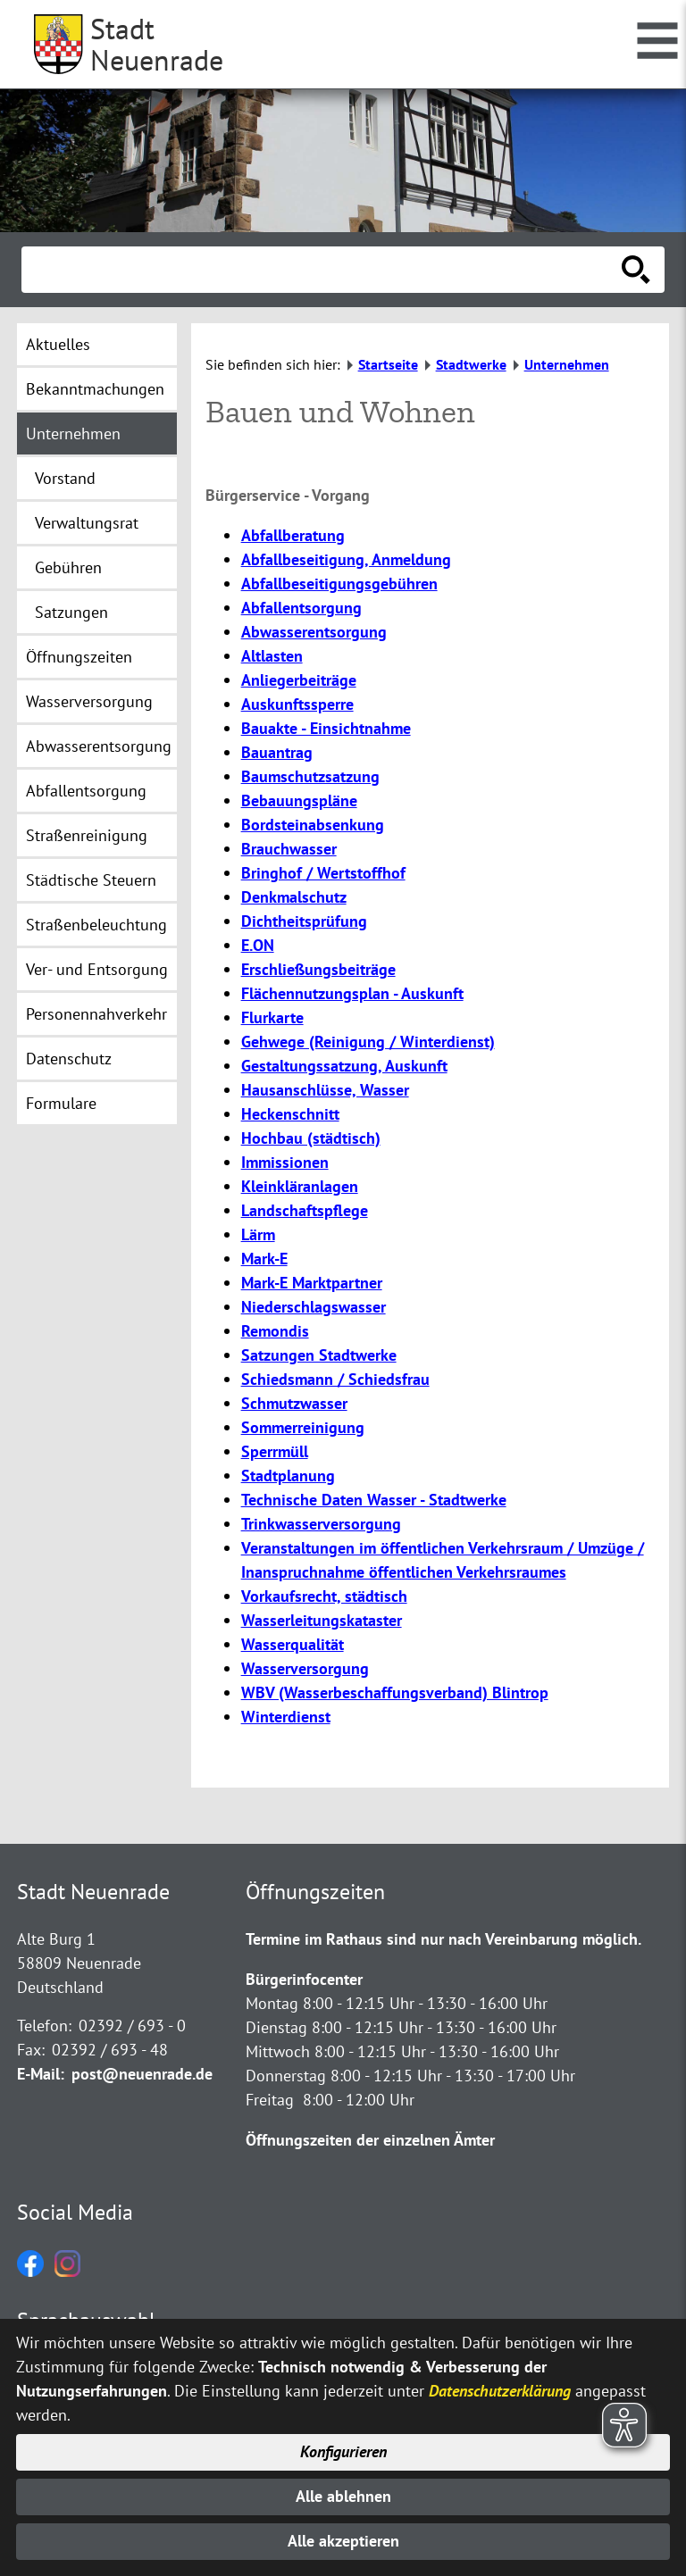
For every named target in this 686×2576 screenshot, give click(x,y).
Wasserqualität (292, 1644)
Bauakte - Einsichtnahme (326, 728)
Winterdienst (285, 1716)
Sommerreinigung (302, 1427)
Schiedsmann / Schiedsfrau (335, 1379)
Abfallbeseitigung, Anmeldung (346, 559)
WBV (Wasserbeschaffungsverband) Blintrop (394, 1692)
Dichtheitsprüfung (304, 921)
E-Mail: (40, 2073)
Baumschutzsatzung (310, 776)
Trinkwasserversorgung (321, 1523)
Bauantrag (277, 752)
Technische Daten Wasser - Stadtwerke (373, 1499)
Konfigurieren (343, 2451)
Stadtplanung (288, 1475)
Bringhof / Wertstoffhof (323, 873)
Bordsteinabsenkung (312, 824)
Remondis (275, 1331)
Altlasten (272, 656)
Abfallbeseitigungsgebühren (339, 583)
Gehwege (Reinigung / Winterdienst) (368, 1041)
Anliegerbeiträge (298, 680)
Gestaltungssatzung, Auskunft (344, 1065)
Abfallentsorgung (301, 607)
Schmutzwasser (294, 1403)
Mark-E (264, 1258)
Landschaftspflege (304, 1210)
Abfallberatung (293, 535)
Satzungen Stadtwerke (319, 1355)
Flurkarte (272, 1017)
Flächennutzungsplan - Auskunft (352, 993)
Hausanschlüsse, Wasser (325, 1090)
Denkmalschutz (294, 897)
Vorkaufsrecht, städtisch (324, 1596)
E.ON (257, 945)
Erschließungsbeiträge (318, 969)
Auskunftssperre (297, 704)
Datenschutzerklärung (500, 2389)
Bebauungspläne (299, 800)
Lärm (258, 1234)
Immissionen (285, 1162)
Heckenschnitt (290, 1114)
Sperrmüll (274, 1451)
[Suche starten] (636, 269)
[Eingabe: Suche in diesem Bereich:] (323, 269)
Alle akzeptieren (343, 2541)
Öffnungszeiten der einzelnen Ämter (370, 2140)
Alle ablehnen (343, 2496)
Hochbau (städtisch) (311, 1138)
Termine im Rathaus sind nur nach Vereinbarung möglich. (443, 1939)
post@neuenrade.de (142, 2073)
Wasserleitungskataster (321, 1620)
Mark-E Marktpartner (311, 1282)
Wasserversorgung (305, 1668)
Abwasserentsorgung (314, 631)
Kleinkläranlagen (299, 1186)
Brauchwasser (289, 848)
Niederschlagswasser (313, 1306)
